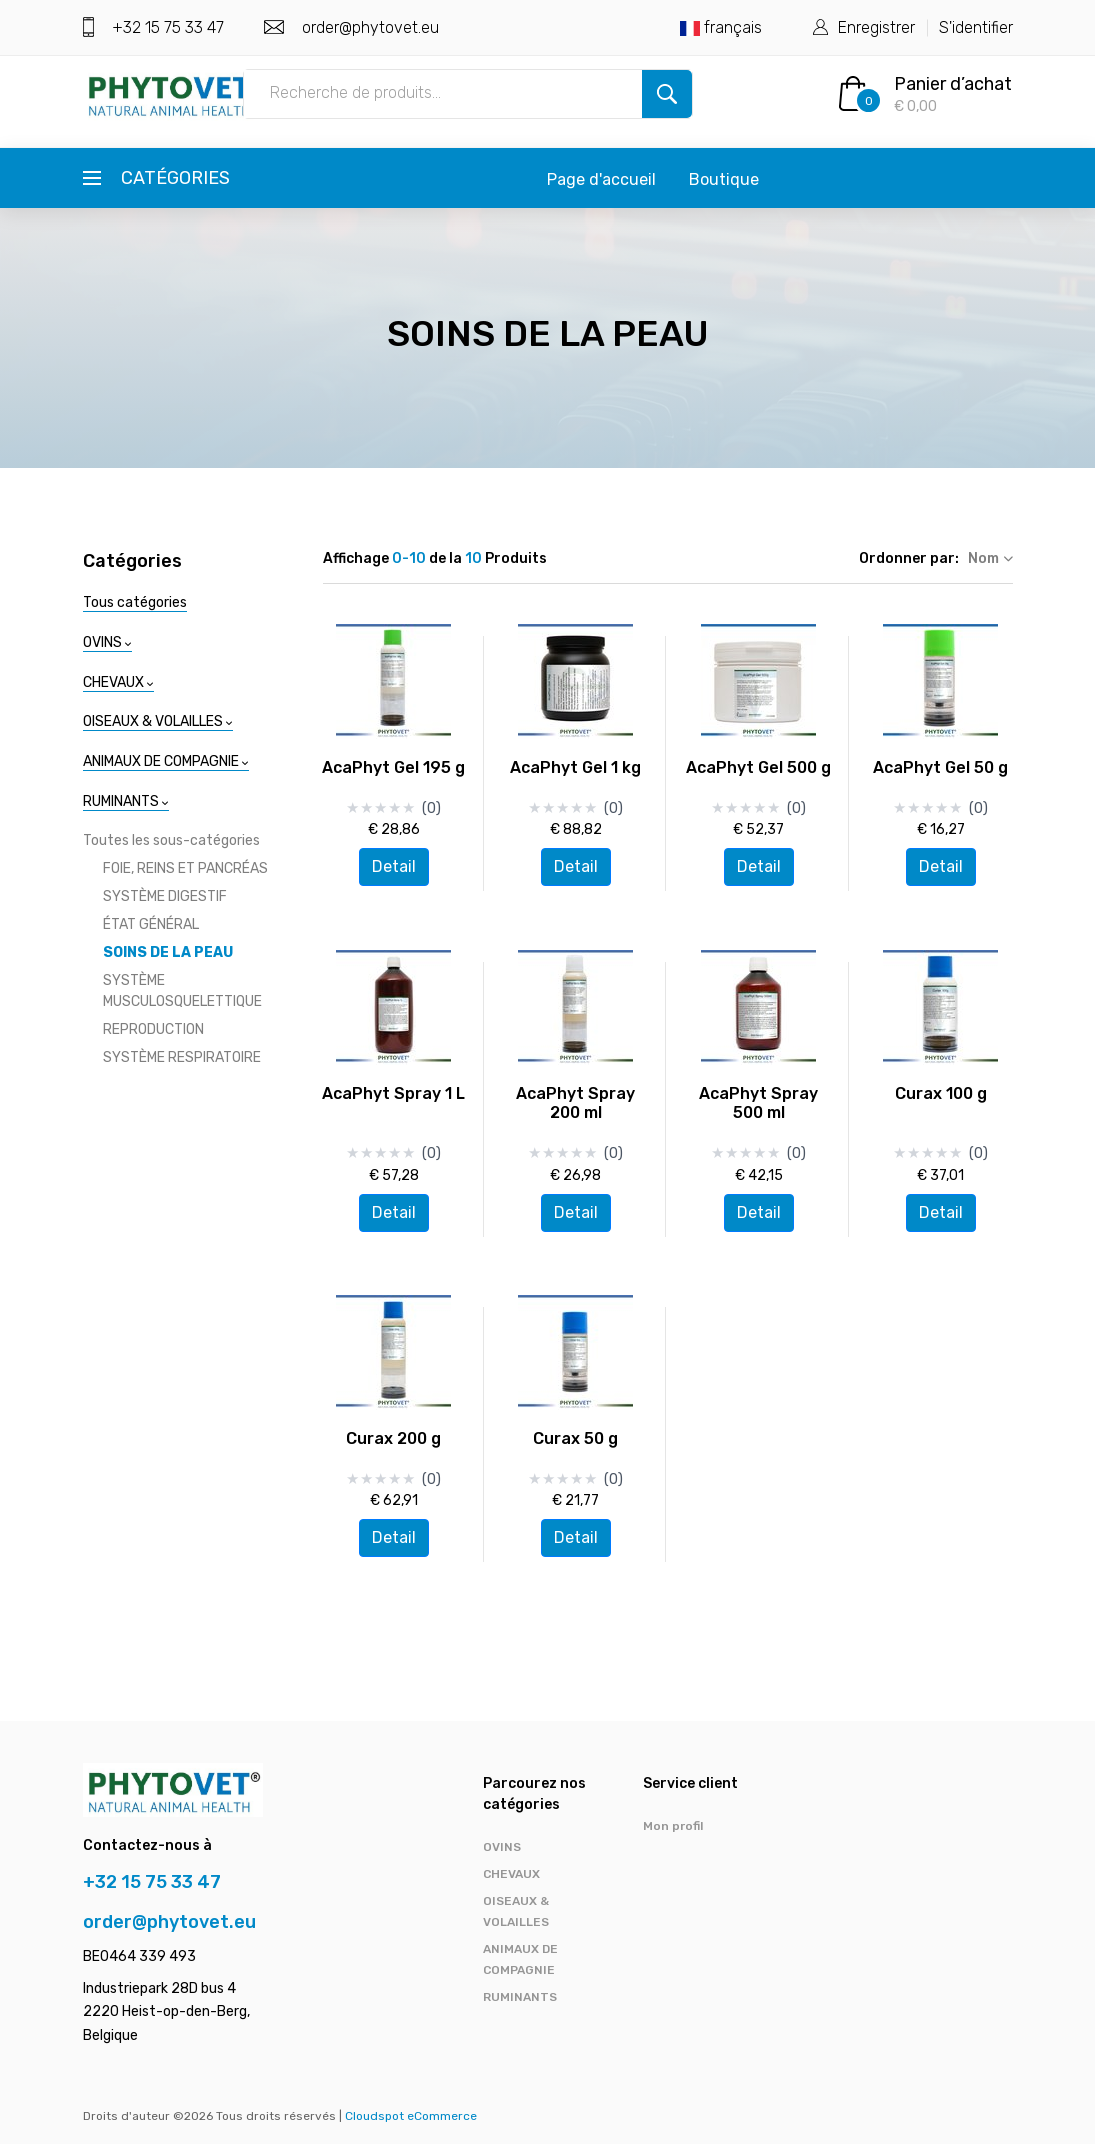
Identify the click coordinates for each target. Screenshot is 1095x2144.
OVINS (502, 1847)
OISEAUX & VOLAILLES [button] (158, 721)
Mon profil (673, 1826)
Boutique (724, 179)
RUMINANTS (520, 1997)
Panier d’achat (953, 84)
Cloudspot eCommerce (411, 2116)
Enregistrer (876, 27)
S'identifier (976, 27)
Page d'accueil (601, 179)
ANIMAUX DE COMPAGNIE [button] (166, 761)
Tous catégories (135, 602)
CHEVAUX (511, 1874)
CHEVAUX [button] (118, 682)
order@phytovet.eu (368, 27)
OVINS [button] (107, 642)
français (721, 27)
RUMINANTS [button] (126, 801)
